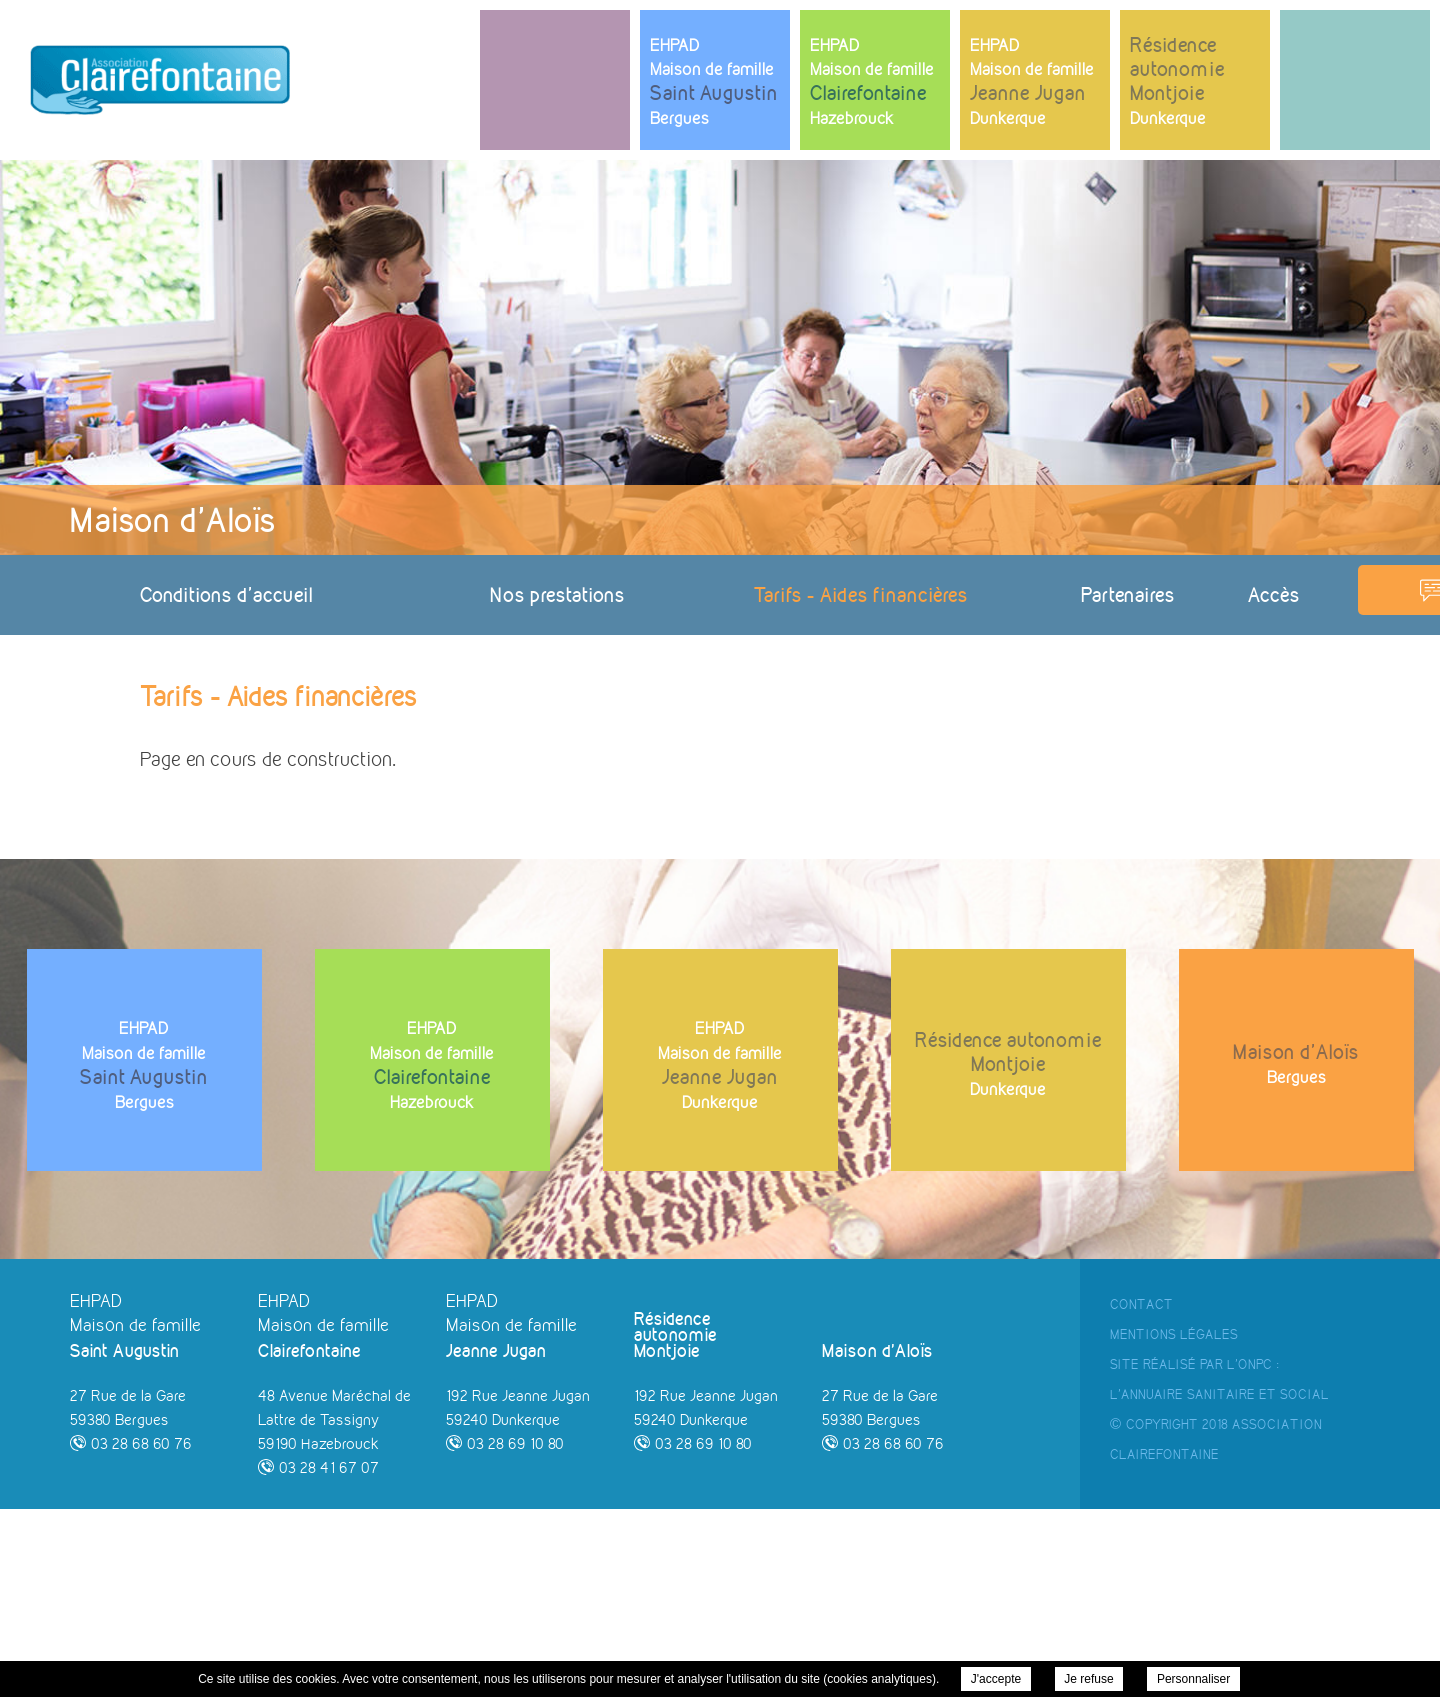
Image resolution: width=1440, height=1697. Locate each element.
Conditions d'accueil (226, 594)
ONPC (1255, 1552)
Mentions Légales (1174, 1522)
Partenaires (1128, 594)
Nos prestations (557, 594)
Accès (1274, 594)
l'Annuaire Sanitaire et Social (1219, 1582)
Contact (1141, 1492)
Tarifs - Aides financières (861, 594)
